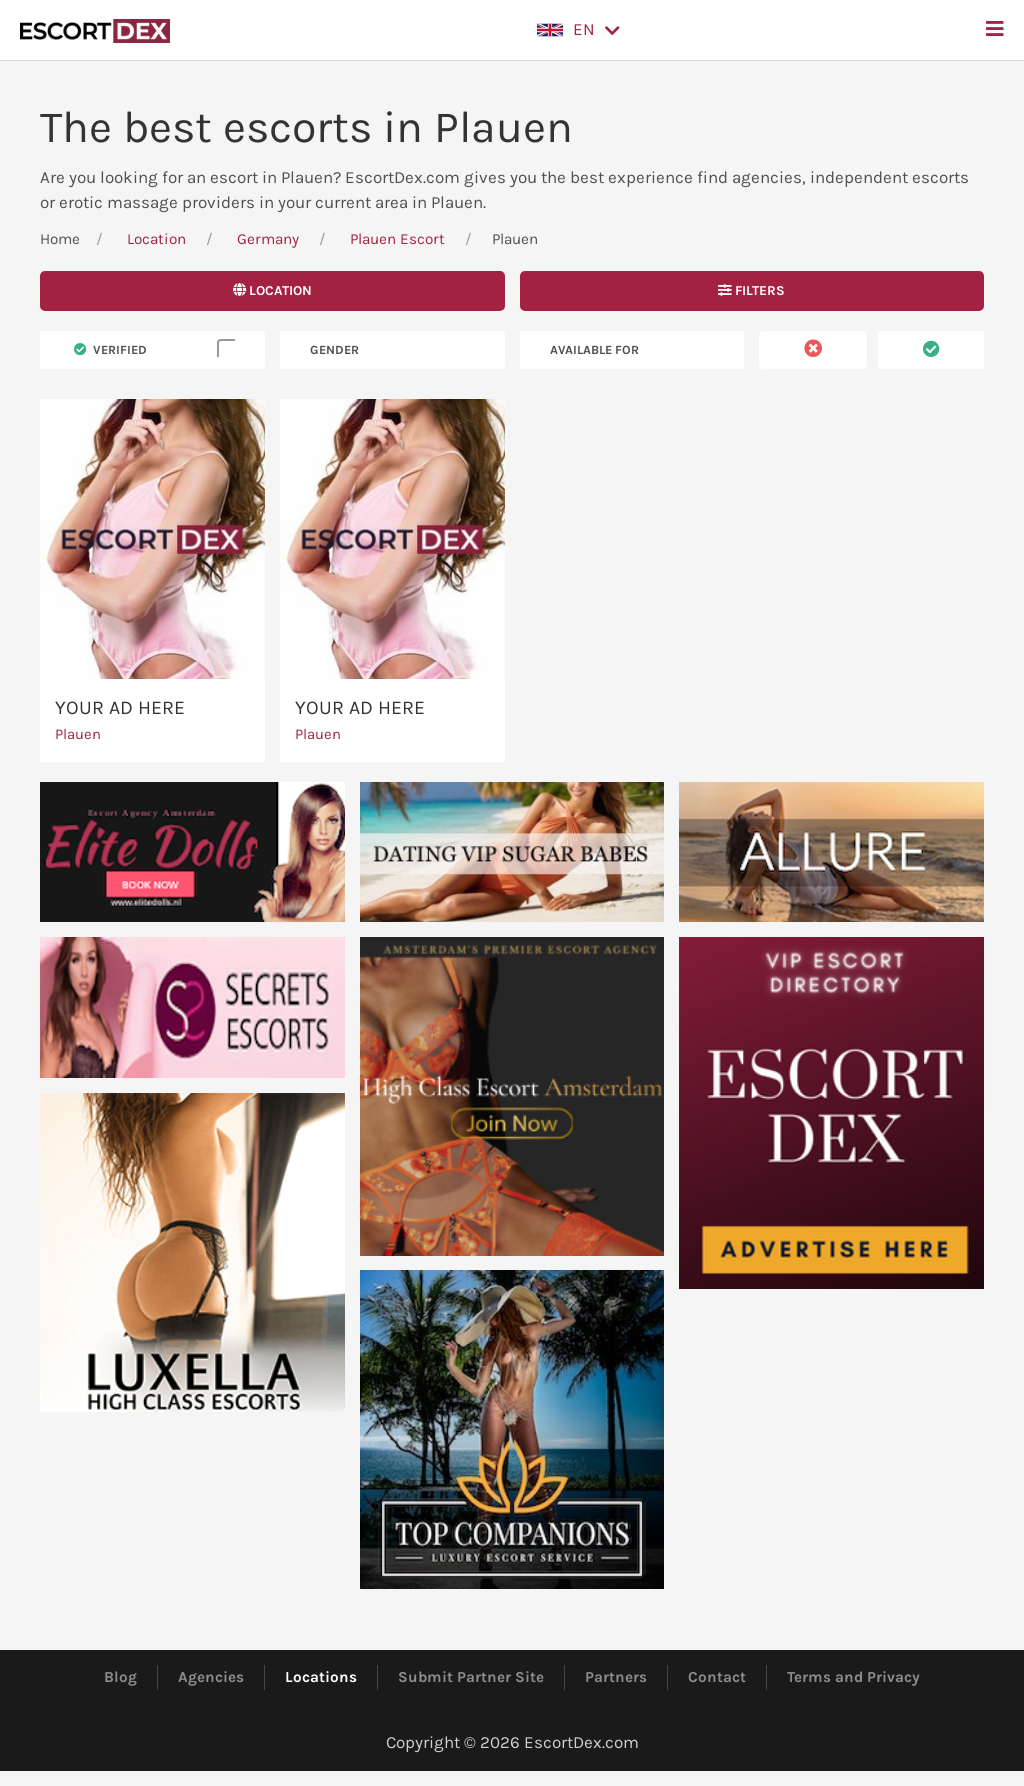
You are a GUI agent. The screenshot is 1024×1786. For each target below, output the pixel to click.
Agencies (211, 1677)
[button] (578, 30)
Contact (717, 1677)
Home (60, 239)
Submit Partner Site (471, 1677)
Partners (616, 1677)
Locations (321, 1677)
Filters (751, 290)
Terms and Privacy (853, 1677)
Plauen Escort (397, 239)
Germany (268, 239)
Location (156, 239)
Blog (120, 1677)
